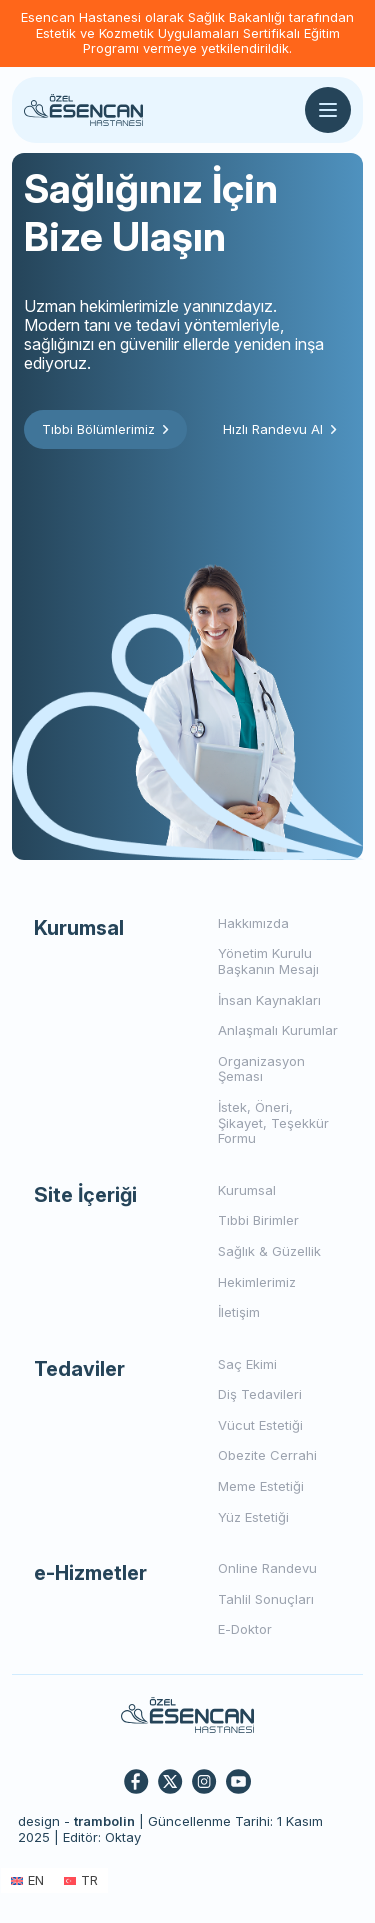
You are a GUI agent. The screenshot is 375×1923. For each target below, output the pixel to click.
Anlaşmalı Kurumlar (278, 1030)
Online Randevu (267, 1568)
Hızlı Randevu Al (280, 429)
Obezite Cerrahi (267, 1455)
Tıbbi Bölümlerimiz (105, 429)
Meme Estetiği (261, 1486)
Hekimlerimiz (257, 1282)
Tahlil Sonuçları (266, 1599)
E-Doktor (245, 1629)
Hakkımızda (253, 923)
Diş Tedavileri (260, 1394)
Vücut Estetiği (260, 1425)
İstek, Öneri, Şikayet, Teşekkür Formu (273, 1122)
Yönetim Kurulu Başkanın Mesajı (268, 961)
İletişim (239, 1312)
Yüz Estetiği (253, 1517)
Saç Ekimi (247, 1364)
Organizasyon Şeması (261, 1069)
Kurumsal (247, 1190)
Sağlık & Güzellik (269, 1251)
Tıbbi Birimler (258, 1220)
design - (76, 1821)
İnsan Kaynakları (269, 1000)
